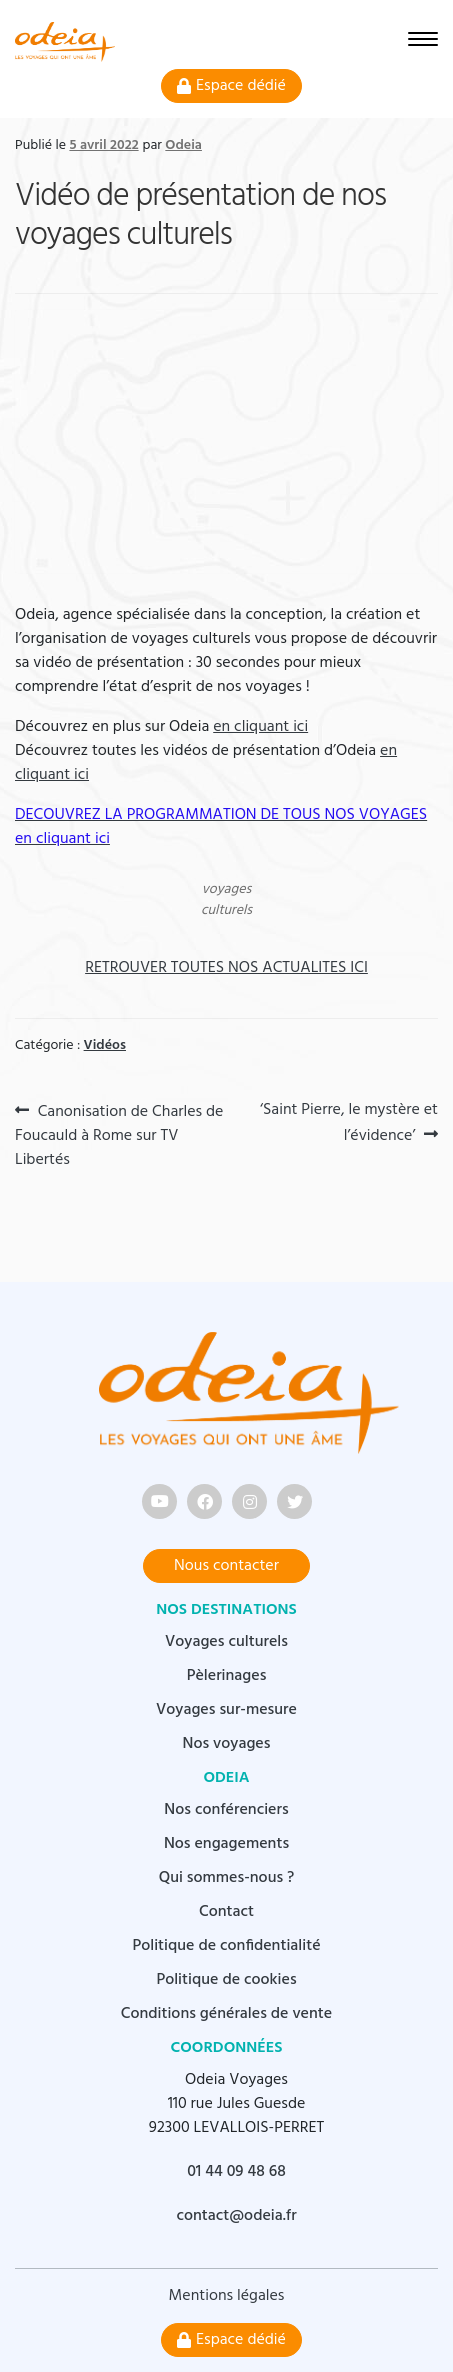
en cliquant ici (260, 727)
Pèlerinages (227, 1676)
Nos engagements (226, 1844)
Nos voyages (227, 1744)
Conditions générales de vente (226, 2014)
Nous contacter (226, 1566)
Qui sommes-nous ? (227, 1878)
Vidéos (105, 1045)
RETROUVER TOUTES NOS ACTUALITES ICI (226, 968)
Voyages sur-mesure (226, 1710)
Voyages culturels (226, 1642)
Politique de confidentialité (226, 1946)
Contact (226, 1912)
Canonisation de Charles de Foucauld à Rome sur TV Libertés (119, 1135)
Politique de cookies (226, 1980)
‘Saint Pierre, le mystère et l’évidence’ (348, 1123)
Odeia (183, 145)
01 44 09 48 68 (236, 2172)
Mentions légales (227, 2296)
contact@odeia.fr (236, 2216)
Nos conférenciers (226, 1810)
